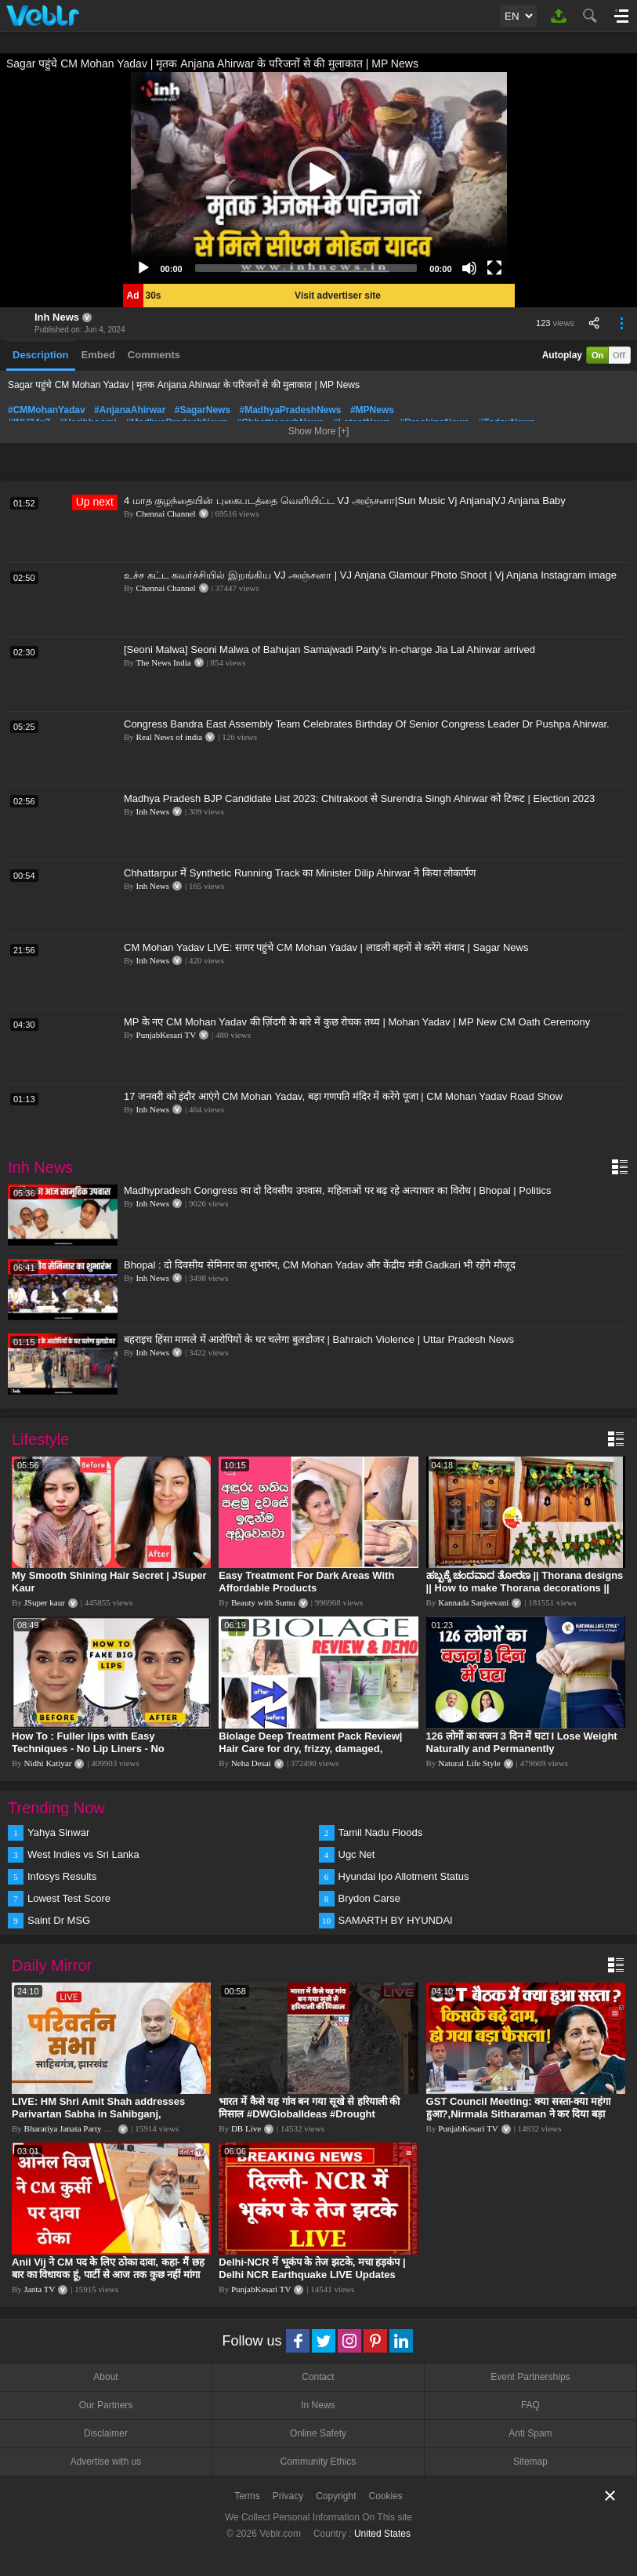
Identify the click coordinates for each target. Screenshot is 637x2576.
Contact (318, 2376)
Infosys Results (61, 1876)
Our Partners (106, 2405)
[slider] (306, 268)
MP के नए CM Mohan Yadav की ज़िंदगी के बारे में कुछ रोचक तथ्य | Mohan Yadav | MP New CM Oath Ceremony (357, 1022)
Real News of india (169, 737)
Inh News (56, 317)
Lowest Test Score (68, 1898)
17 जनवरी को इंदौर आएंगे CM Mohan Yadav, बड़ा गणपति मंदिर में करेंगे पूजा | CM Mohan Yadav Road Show (343, 1096)
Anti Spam (530, 2433)
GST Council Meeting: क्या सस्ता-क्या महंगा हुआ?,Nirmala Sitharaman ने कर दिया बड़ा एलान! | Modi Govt (518, 2113)
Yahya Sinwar (58, 1832)
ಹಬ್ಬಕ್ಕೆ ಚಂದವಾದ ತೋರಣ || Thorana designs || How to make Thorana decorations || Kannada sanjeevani (525, 1587)
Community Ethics (318, 2461)
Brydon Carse (369, 1898)
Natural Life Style (469, 1763)
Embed (98, 355)
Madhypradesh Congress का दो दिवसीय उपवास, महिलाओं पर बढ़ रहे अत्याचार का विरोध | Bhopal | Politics (337, 1190)
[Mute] (469, 268)
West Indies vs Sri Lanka (83, 1854)
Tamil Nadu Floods (380, 1832)
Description (41, 355)
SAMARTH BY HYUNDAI (395, 1920)
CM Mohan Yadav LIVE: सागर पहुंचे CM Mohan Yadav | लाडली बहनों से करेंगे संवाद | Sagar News (326, 947)
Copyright (336, 2496)
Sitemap (530, 2461)
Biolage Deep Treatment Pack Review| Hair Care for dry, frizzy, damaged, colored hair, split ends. (310, 1748)
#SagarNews (202, 410)
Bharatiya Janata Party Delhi (73, 2128)
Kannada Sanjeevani (473, 1602)
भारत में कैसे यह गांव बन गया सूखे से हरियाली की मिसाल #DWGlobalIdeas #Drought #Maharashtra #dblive (309, 2113)
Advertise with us (106, 2461)
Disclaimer (106, 2433)
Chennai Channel (166, 513)
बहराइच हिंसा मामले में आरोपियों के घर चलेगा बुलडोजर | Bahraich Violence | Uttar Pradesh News (319, 1339)
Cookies (386, 2496)
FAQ (530, 2405)
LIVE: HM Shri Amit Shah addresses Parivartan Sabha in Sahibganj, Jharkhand (98, 2113)
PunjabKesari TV (166, 1034)
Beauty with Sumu (263, 1602)
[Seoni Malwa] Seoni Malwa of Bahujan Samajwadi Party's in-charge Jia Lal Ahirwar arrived (329, 649)
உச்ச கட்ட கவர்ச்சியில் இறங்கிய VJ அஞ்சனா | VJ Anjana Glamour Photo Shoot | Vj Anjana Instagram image (370, 575)
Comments (154, 355)
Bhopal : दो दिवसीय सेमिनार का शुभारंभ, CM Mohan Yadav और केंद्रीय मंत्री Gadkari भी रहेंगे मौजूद (320, 1265)
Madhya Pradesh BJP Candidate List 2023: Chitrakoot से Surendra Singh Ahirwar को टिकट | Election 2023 (359, 798)
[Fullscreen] (494, 268)
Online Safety (318, 2433)
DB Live (246, 2128)
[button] (319, 178)
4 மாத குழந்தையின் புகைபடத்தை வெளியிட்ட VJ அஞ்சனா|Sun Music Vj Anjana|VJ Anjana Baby (345, 500)
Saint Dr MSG (58, 1920)
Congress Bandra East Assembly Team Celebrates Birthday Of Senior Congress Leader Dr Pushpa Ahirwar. (367, 724)
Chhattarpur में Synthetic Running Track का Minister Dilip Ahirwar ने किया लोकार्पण (300, 873)
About (105, 2376)
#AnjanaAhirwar (129, 410)
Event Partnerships (530, 2376)
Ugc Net (356, 1854)
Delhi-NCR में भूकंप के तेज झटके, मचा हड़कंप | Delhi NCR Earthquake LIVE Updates (312, 2268)
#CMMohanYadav (46, 410)
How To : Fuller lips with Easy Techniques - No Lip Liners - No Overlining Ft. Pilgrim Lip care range (99, 1748)
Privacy (288, 2496)
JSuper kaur (44, 1602)
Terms (247, 2496)
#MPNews (372, 410)
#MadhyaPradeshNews (290, 410)
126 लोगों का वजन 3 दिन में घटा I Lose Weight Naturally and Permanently (521, 1742)
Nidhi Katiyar (48, 1763)
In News (318, 2405)
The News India (163, 662)
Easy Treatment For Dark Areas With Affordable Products (306, 1581)
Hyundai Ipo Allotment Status (403, 1876)
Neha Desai (251, 1763)
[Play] (143, 268)
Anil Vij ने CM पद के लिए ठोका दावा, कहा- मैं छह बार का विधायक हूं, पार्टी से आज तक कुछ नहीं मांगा (108, 2268)
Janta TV (40, 2289)
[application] (319, 178)
